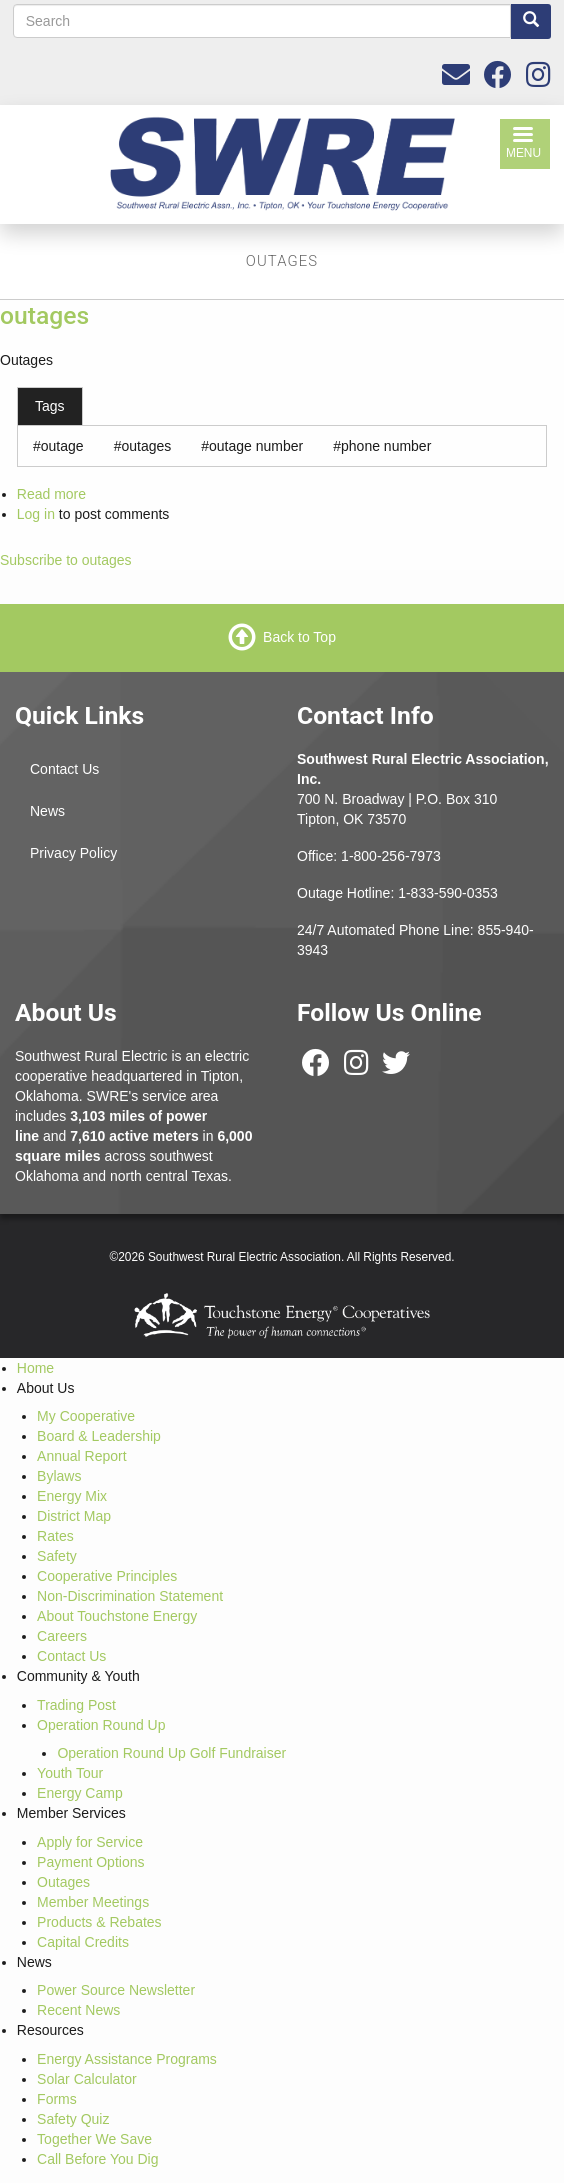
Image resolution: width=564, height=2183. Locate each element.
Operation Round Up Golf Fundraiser (171, 1753)
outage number (256, 446)
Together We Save (94, 2139)
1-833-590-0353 (448, 893)
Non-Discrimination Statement (130, 1596)
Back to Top (299, 636)
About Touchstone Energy (117, 1616)
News (47, 811)
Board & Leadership (99, 1436)
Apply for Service (90, 1842)
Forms (57, 2099)
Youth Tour (70, 1773)
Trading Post (76, 1705)
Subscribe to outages (66, 560)
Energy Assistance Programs (127, 2059)
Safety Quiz (73, 2119)
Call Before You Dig (97, 2159)
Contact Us (64, 769)
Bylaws (59, 1476)
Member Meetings (93, 1902)
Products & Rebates (99, 1922)
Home (35, 1368)
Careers (62, 1636)
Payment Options (90, 1862)
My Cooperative (86, 1416)
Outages (63, 1882)
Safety (57, 1556)
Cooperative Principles (107, 1576)
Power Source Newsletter (116, 1990)
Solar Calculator (87, 2079)
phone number (386, 446)
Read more (51, 494)
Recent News (78, 2010)
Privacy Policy (73, 853)
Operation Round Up (101, 1725)
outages (44, 315)
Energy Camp (80, 1793)
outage (62, 446)
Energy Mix (72, 1496)
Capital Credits (83, 1942)
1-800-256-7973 (391, 856)
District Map (74, 1516)
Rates (55, 1536)
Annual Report (82, 1456)
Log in (36, 514)
